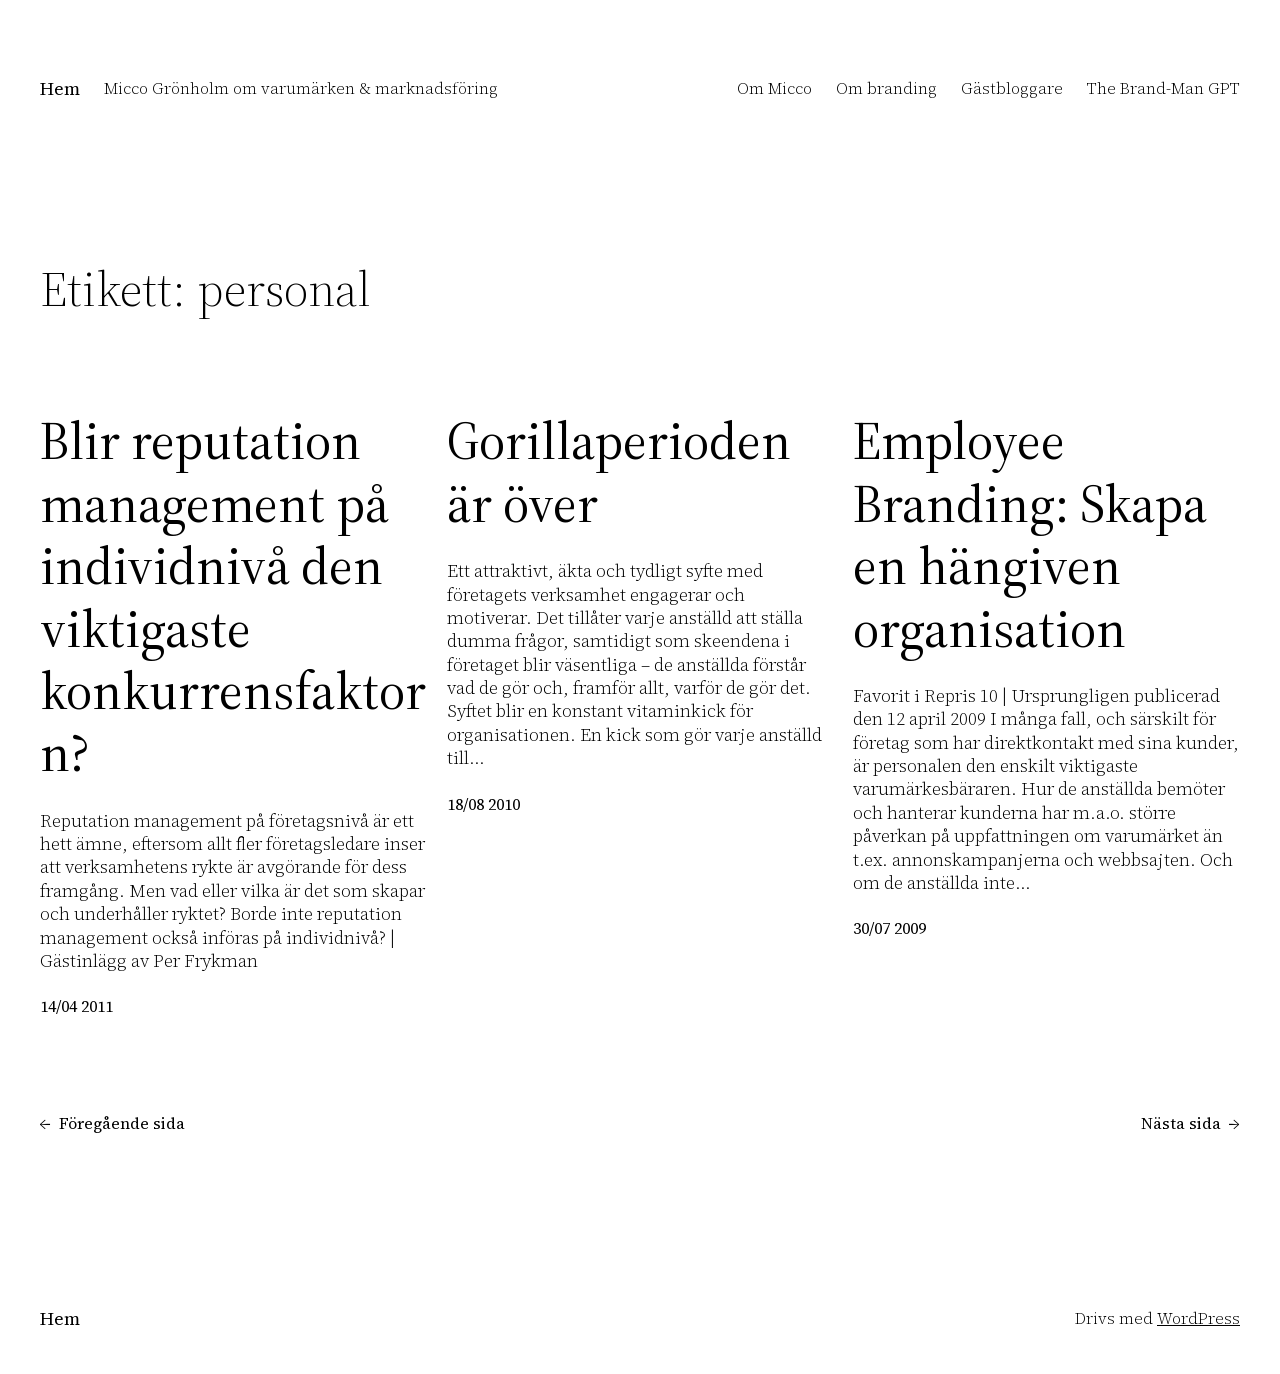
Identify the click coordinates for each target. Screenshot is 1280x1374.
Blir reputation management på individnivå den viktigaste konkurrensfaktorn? (233, 597)
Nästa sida (1190, 1123)
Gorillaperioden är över (619, 472)
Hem (60, 88)
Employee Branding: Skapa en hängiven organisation (1030, 535)
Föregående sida (112, 1123)
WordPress (1198, 1318)
